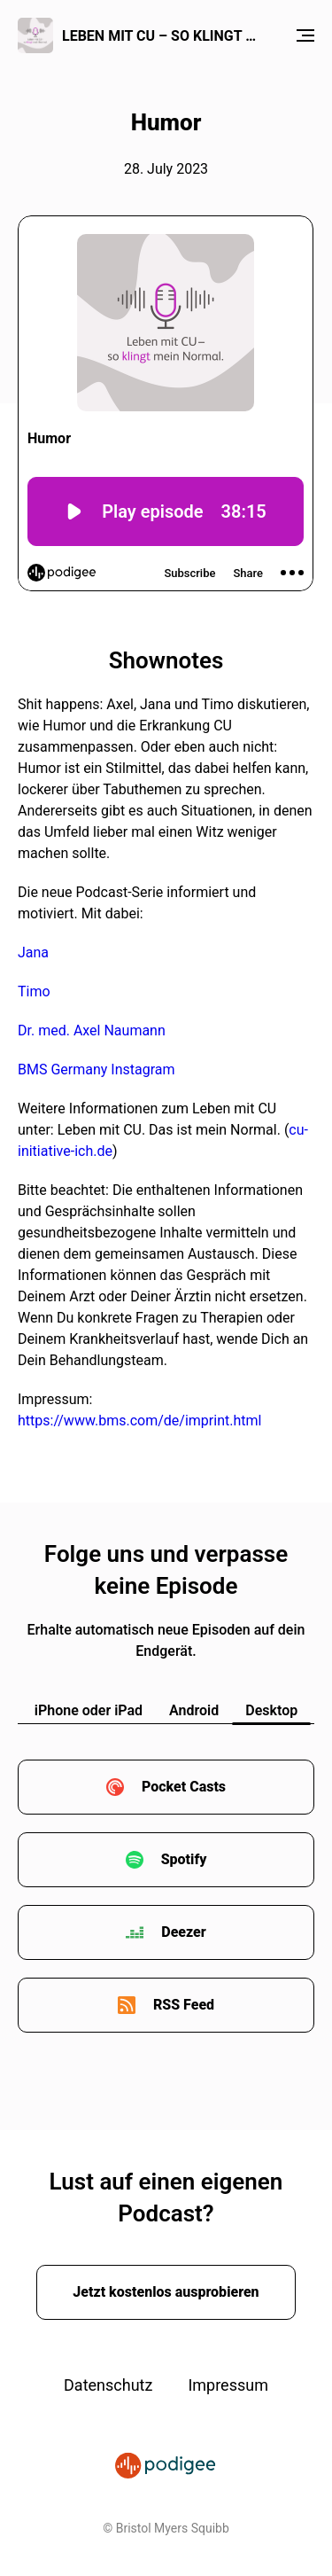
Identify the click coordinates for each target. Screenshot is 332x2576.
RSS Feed (183, 2004)
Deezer (183, 1932)
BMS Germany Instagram (96, 1069)
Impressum (228, 2385)
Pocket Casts (184, 1786)
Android (194, 1710)
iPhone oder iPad (89, 1710)
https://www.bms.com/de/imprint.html (139, 1420)
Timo (34, 991)
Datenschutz (108, 2385)
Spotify (184, 1859)
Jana (33, 952)
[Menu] (305, 35)
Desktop (271, 1710)
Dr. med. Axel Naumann (92, 1030)
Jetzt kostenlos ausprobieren (166, 2291)
